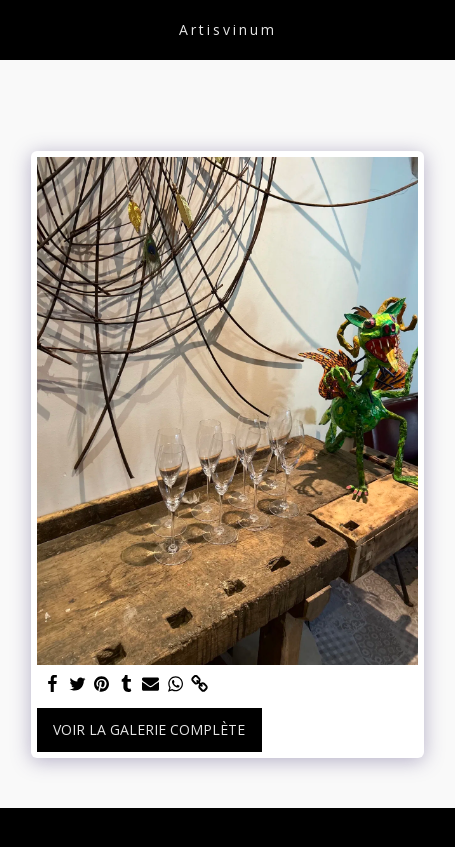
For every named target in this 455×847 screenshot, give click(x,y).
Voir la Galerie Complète (149, 729)
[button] (22, 28)
